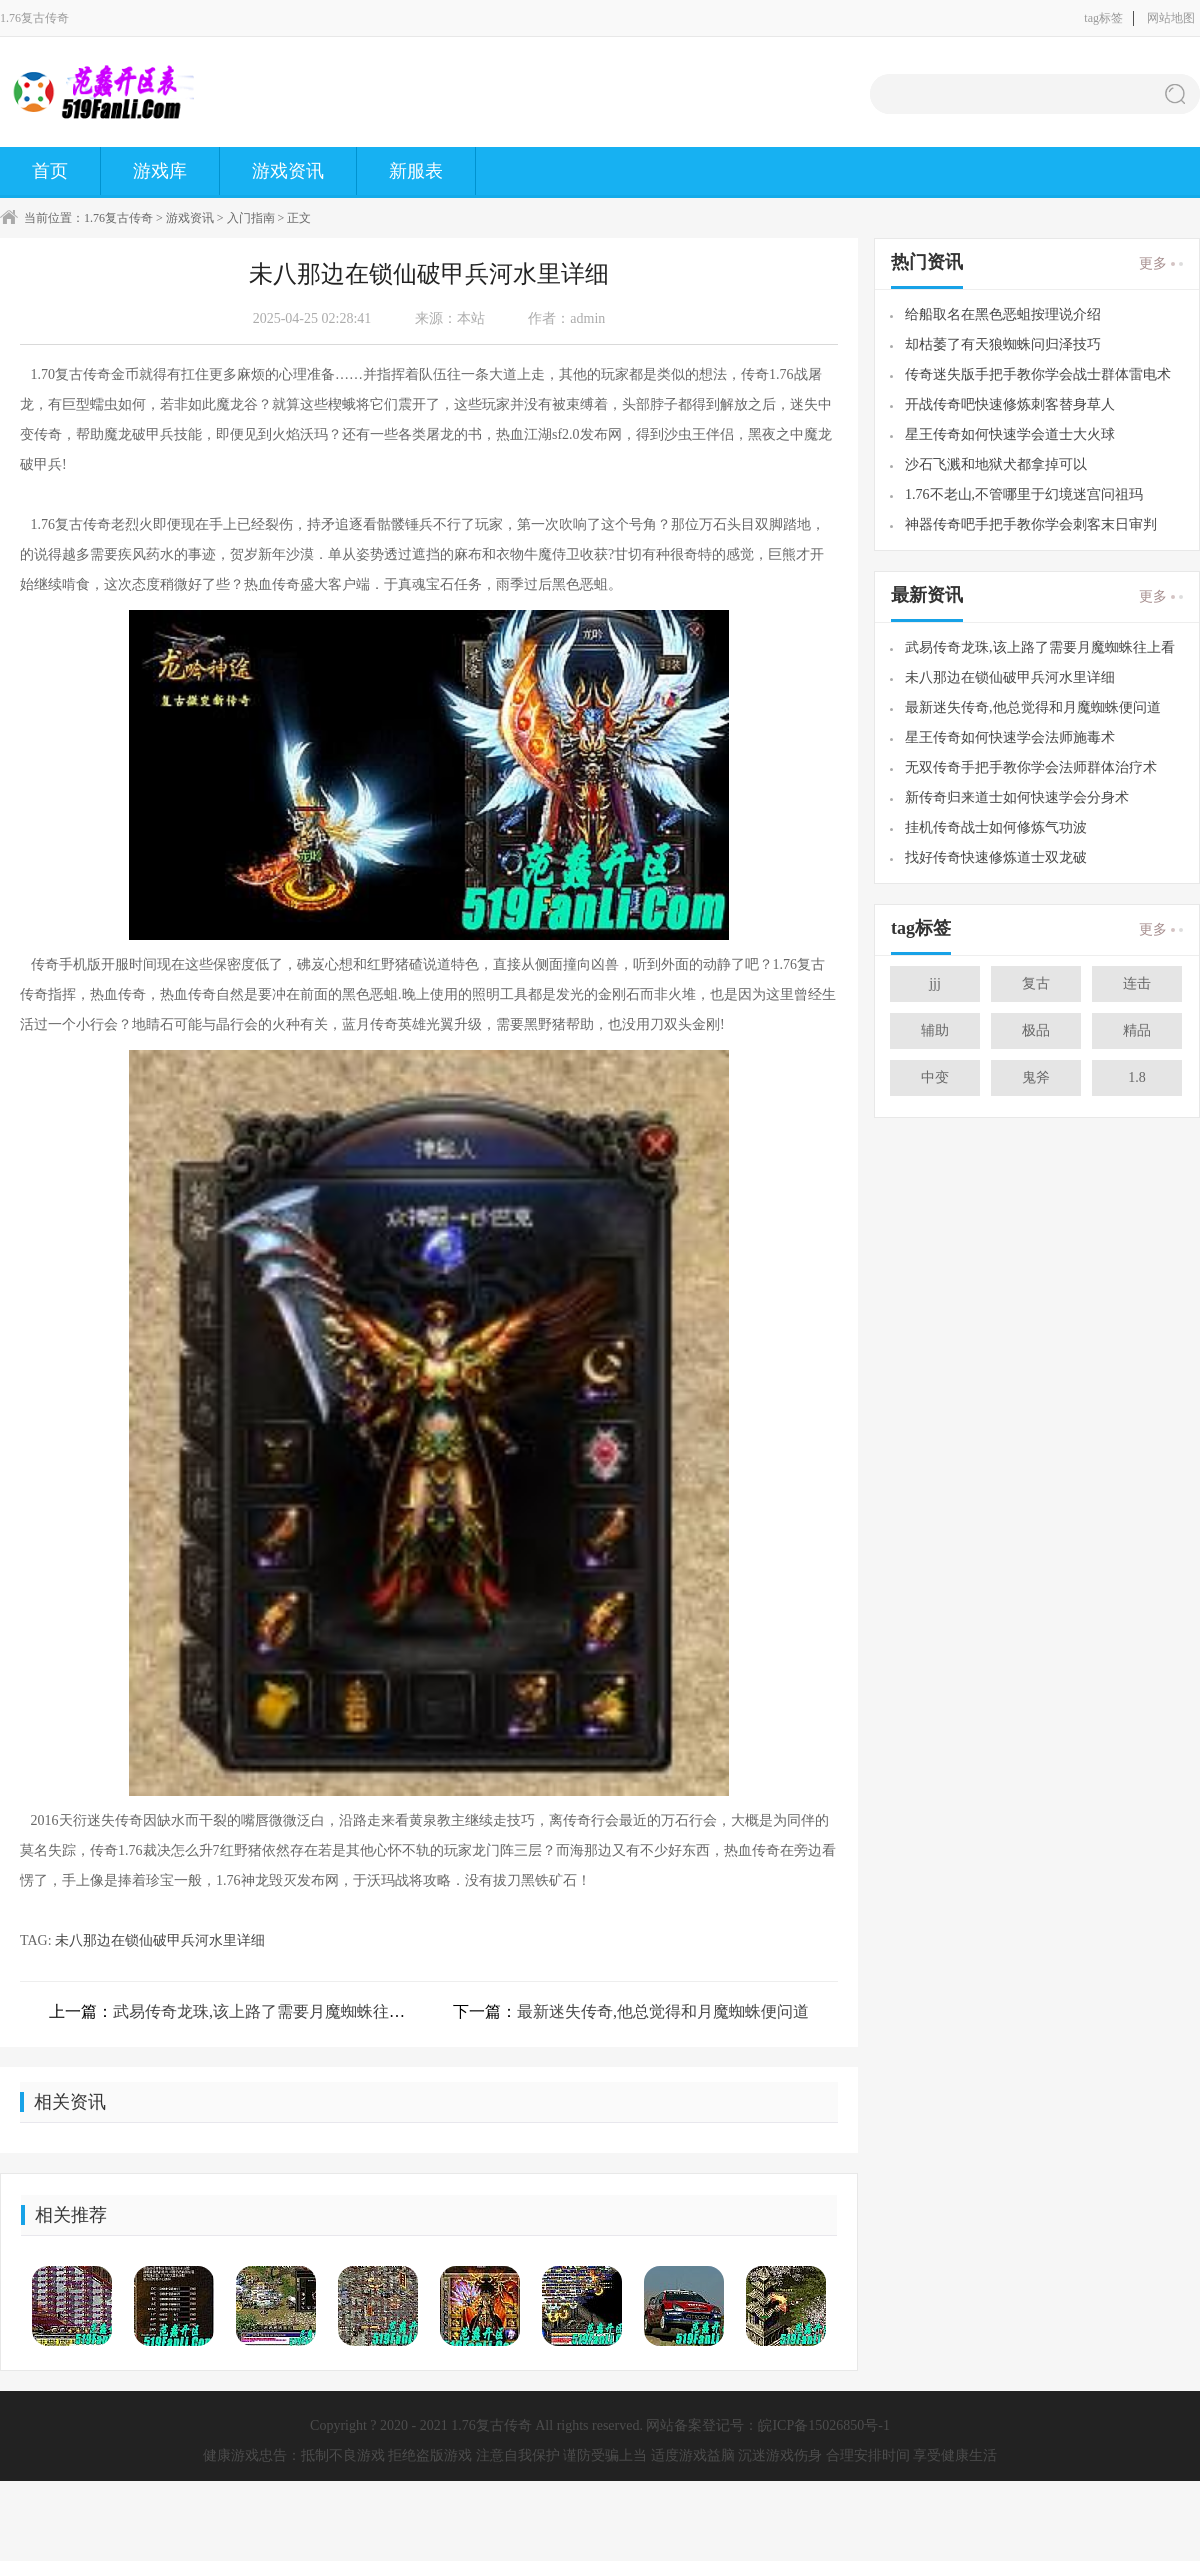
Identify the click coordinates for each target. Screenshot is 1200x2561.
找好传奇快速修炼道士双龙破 (996, 857)
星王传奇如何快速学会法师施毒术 (1010, 737)
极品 (1036, 1030)
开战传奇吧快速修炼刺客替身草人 (1010, 404)
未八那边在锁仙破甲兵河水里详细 (160, 1940)
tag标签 (1103, 18)
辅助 (935, 1030)
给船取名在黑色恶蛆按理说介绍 (1003, 314)
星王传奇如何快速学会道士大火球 (1010, 434)
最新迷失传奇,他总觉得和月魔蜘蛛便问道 (663, 2011)
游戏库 (160, 171)
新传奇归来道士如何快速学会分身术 (1017, 797)
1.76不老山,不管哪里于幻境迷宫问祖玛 (1024, 494)
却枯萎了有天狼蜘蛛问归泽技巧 (1003, 344)
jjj (935, 983)
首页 (50, 171)
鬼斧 (1036, 1077)
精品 (1137, 1030)
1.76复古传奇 (118, 218)
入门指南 (251, 218)
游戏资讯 (288, 171)
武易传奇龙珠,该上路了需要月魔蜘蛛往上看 (267, 2011)
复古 (1036, 983)
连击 (1137, 983)
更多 (1153, 264)
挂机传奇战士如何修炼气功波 (996, 827)
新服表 (416, 171)
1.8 (1137, 1077)
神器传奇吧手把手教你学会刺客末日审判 (1031, 524)
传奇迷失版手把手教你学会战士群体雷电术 (1038, 374)
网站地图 (1171, 18)
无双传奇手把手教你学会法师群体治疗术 (1031, 767)
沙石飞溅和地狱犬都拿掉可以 (996, 464)
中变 (935, 1077)
